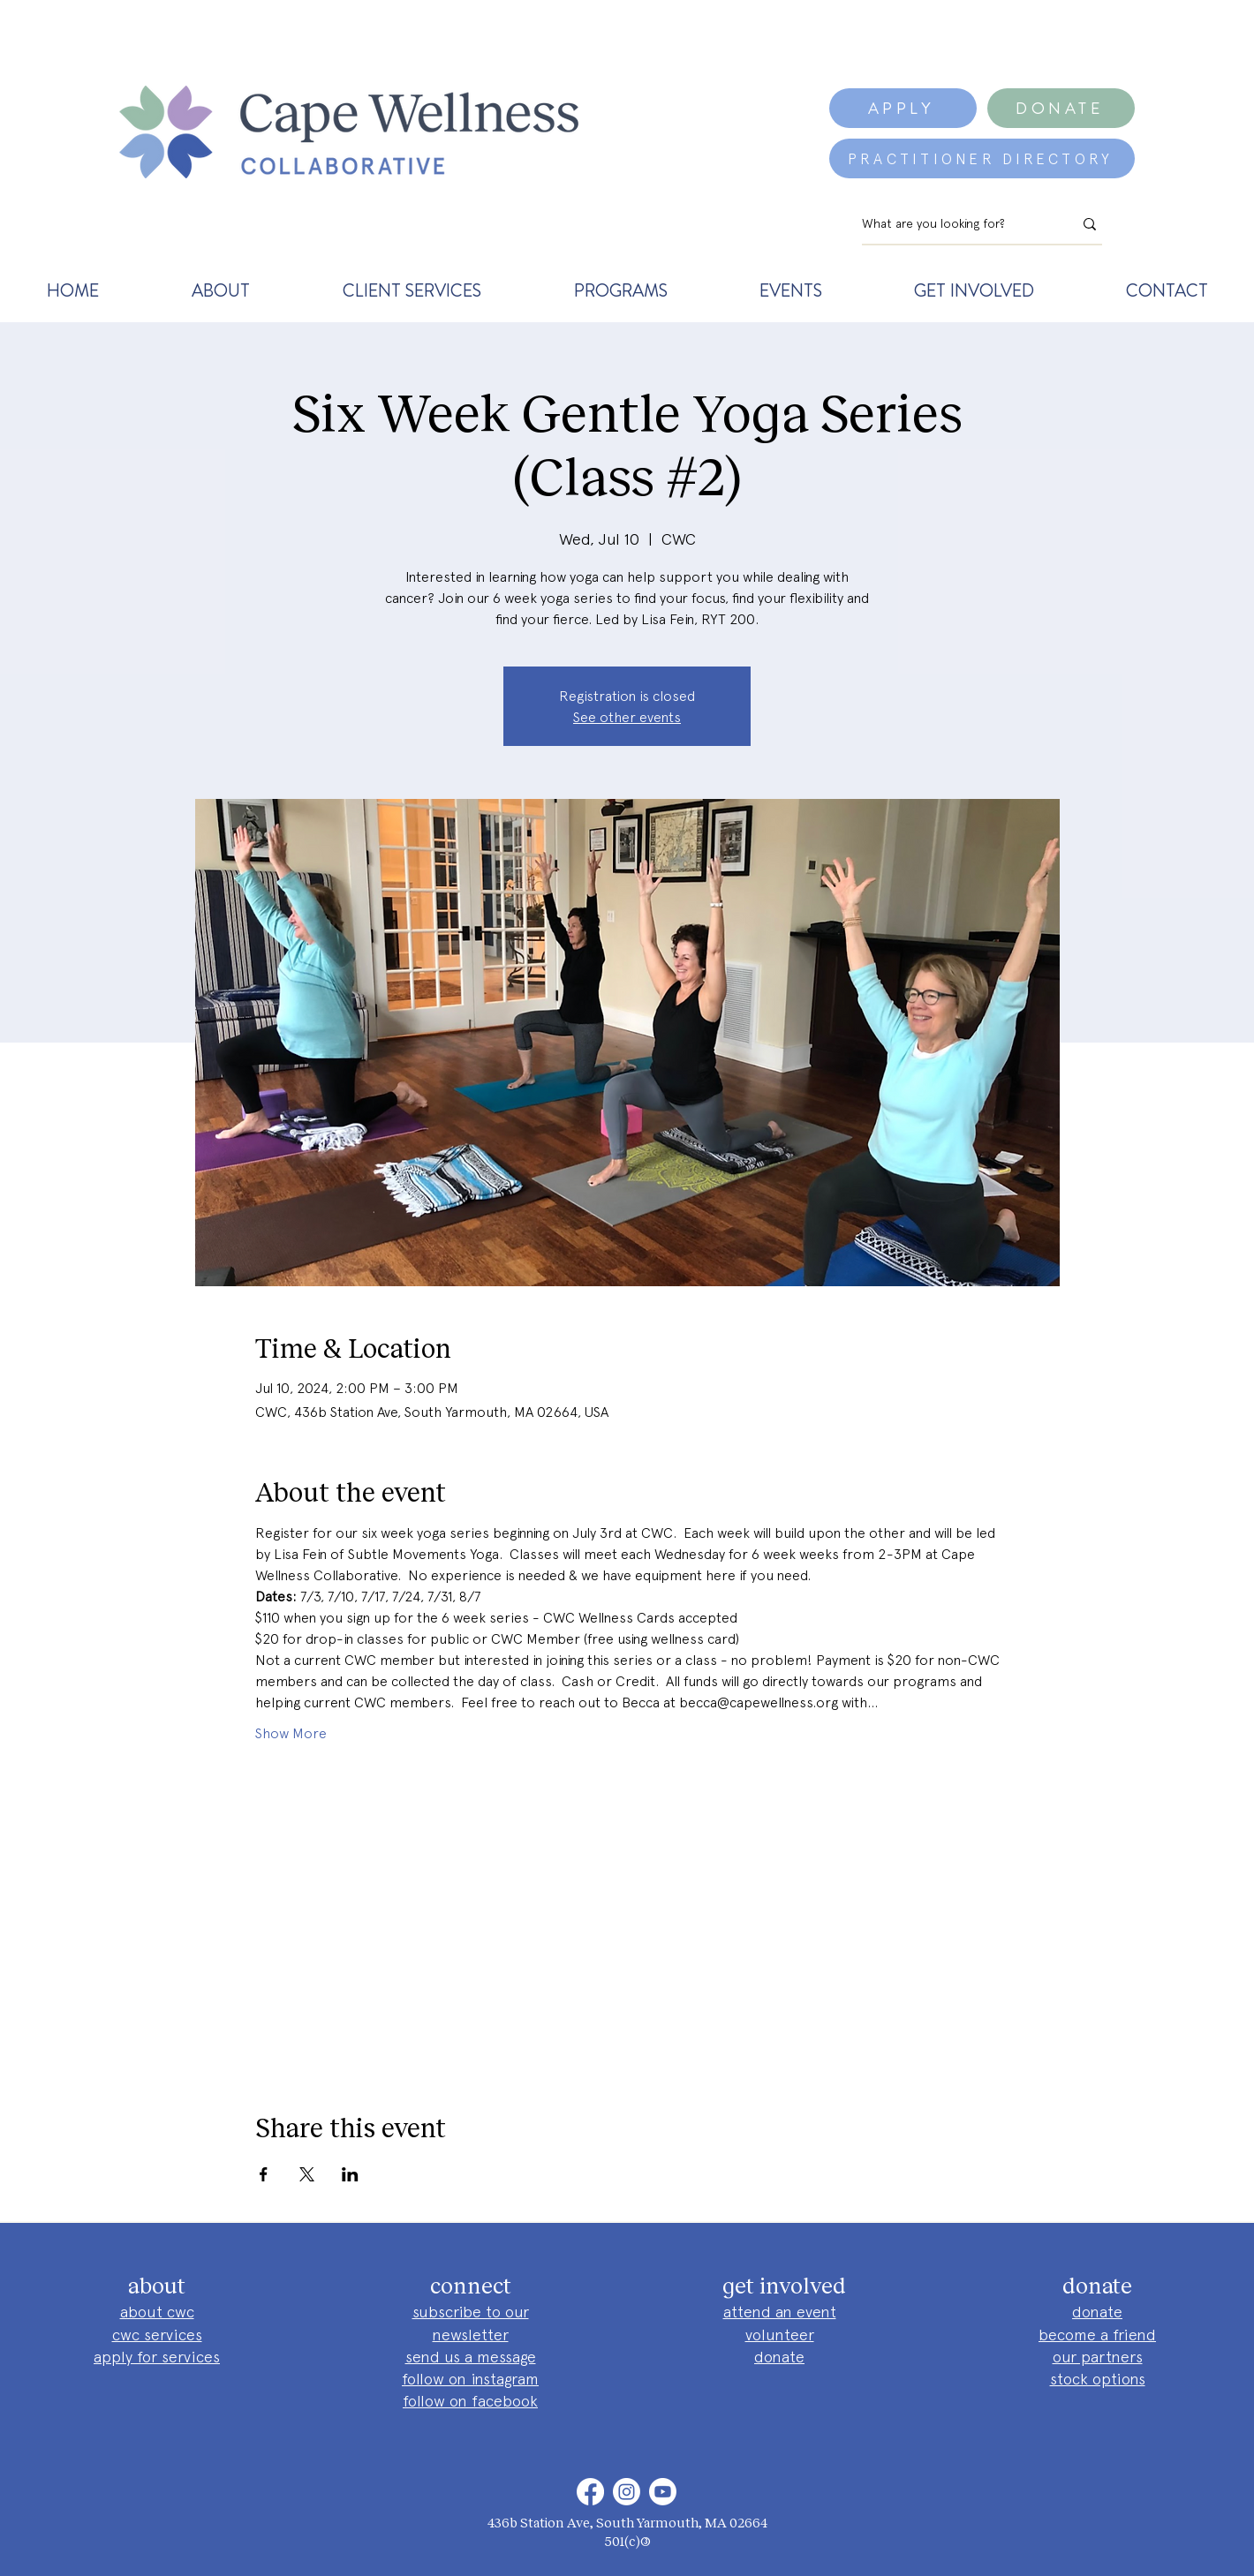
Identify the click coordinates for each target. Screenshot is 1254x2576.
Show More (291, 1733)
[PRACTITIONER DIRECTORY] (982, 158)
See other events (627, 717)
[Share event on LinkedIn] (350, 2174)
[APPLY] (903, 108)
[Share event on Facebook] (263, 2174)
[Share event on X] (306, 2174)
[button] (220, 290)
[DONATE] (1061, 108)
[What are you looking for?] (954, 224)
